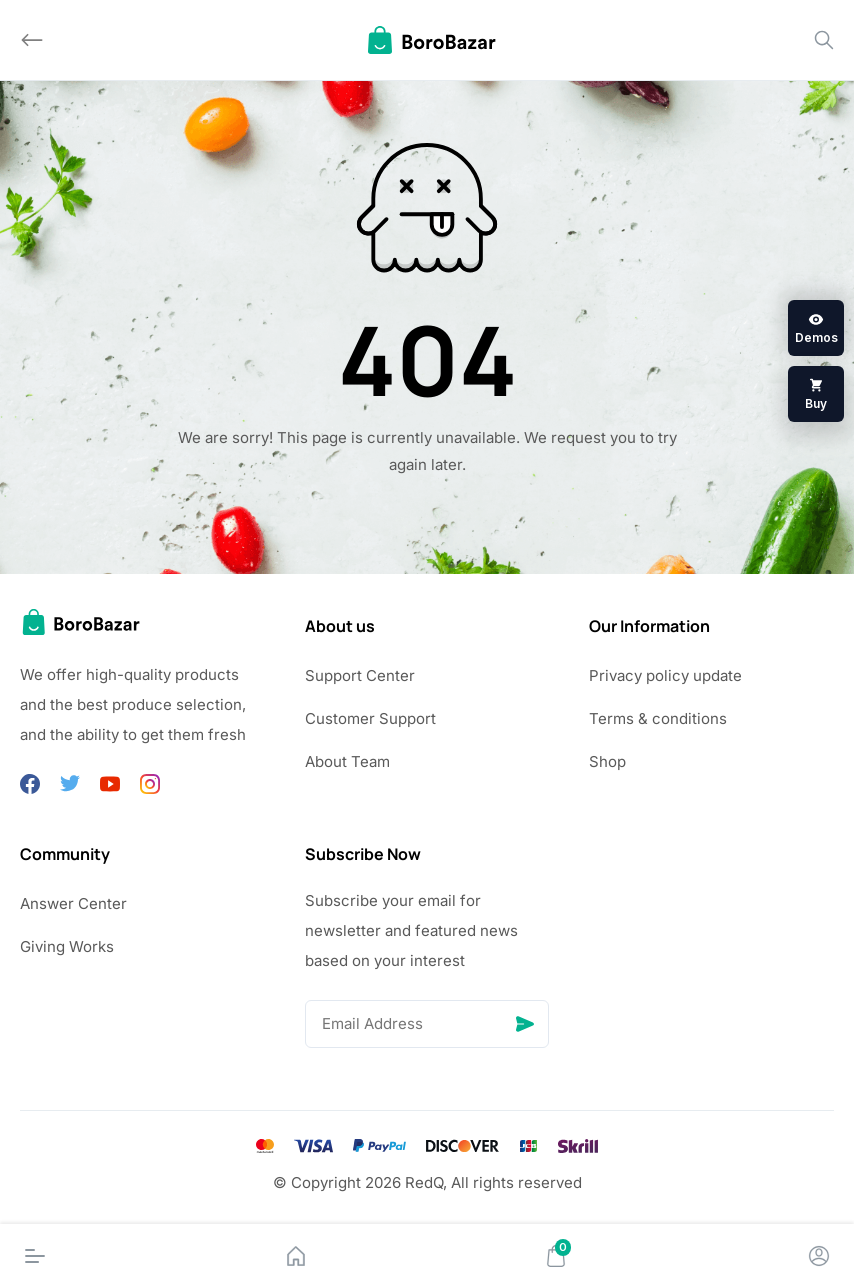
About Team (347, 761)
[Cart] (556, 1256)
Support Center (360, 675)
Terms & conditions (658, 718)
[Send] (525, 1024)
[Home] (296, 1256)
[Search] (824, 40)
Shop (607, 761)
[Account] (819, 1256)
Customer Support (370, 718)
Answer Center (73, 903)
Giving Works (67, 946)
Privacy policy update (665, 675)
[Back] (32, 40)
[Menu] (35, 1256)
